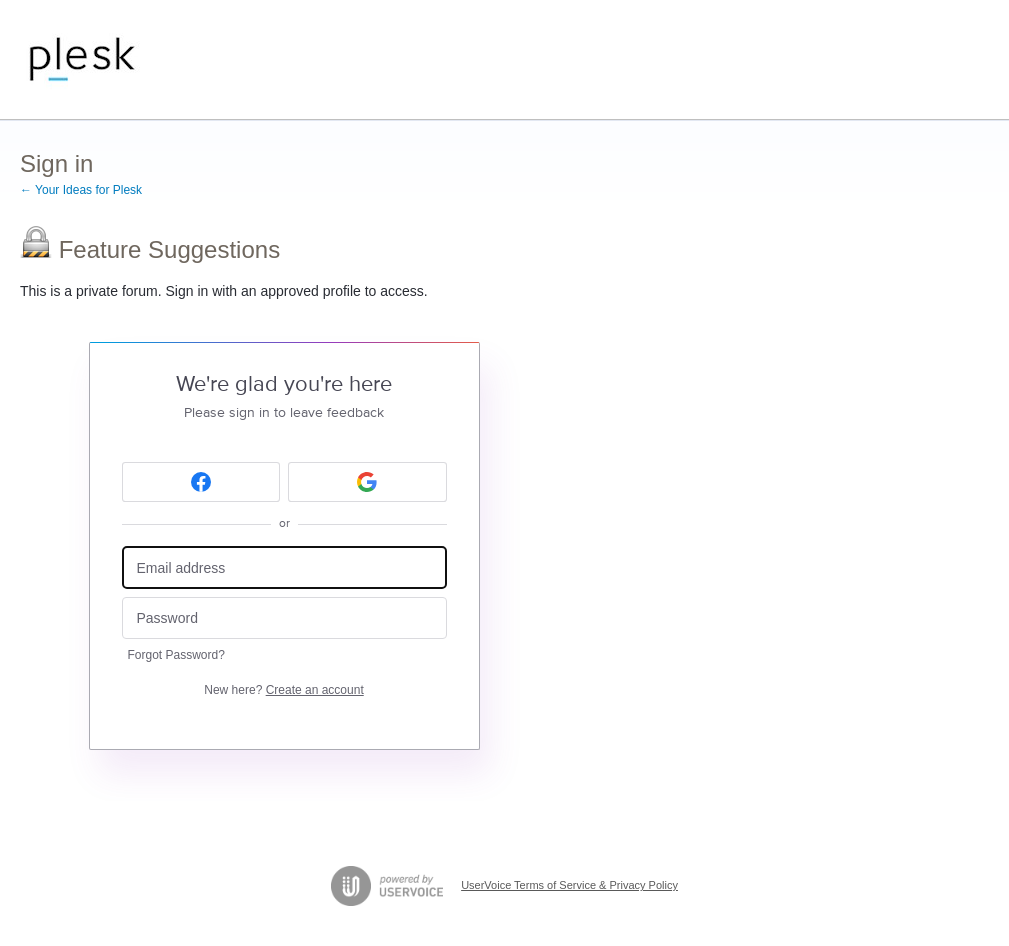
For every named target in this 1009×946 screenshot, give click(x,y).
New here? (283, 690)
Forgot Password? (176, 655)
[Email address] (284, 567)
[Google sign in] (367, 482)
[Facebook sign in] (201, 482)
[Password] (284, 618)
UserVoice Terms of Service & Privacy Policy (569, 885)
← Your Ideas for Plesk (81, 190)
